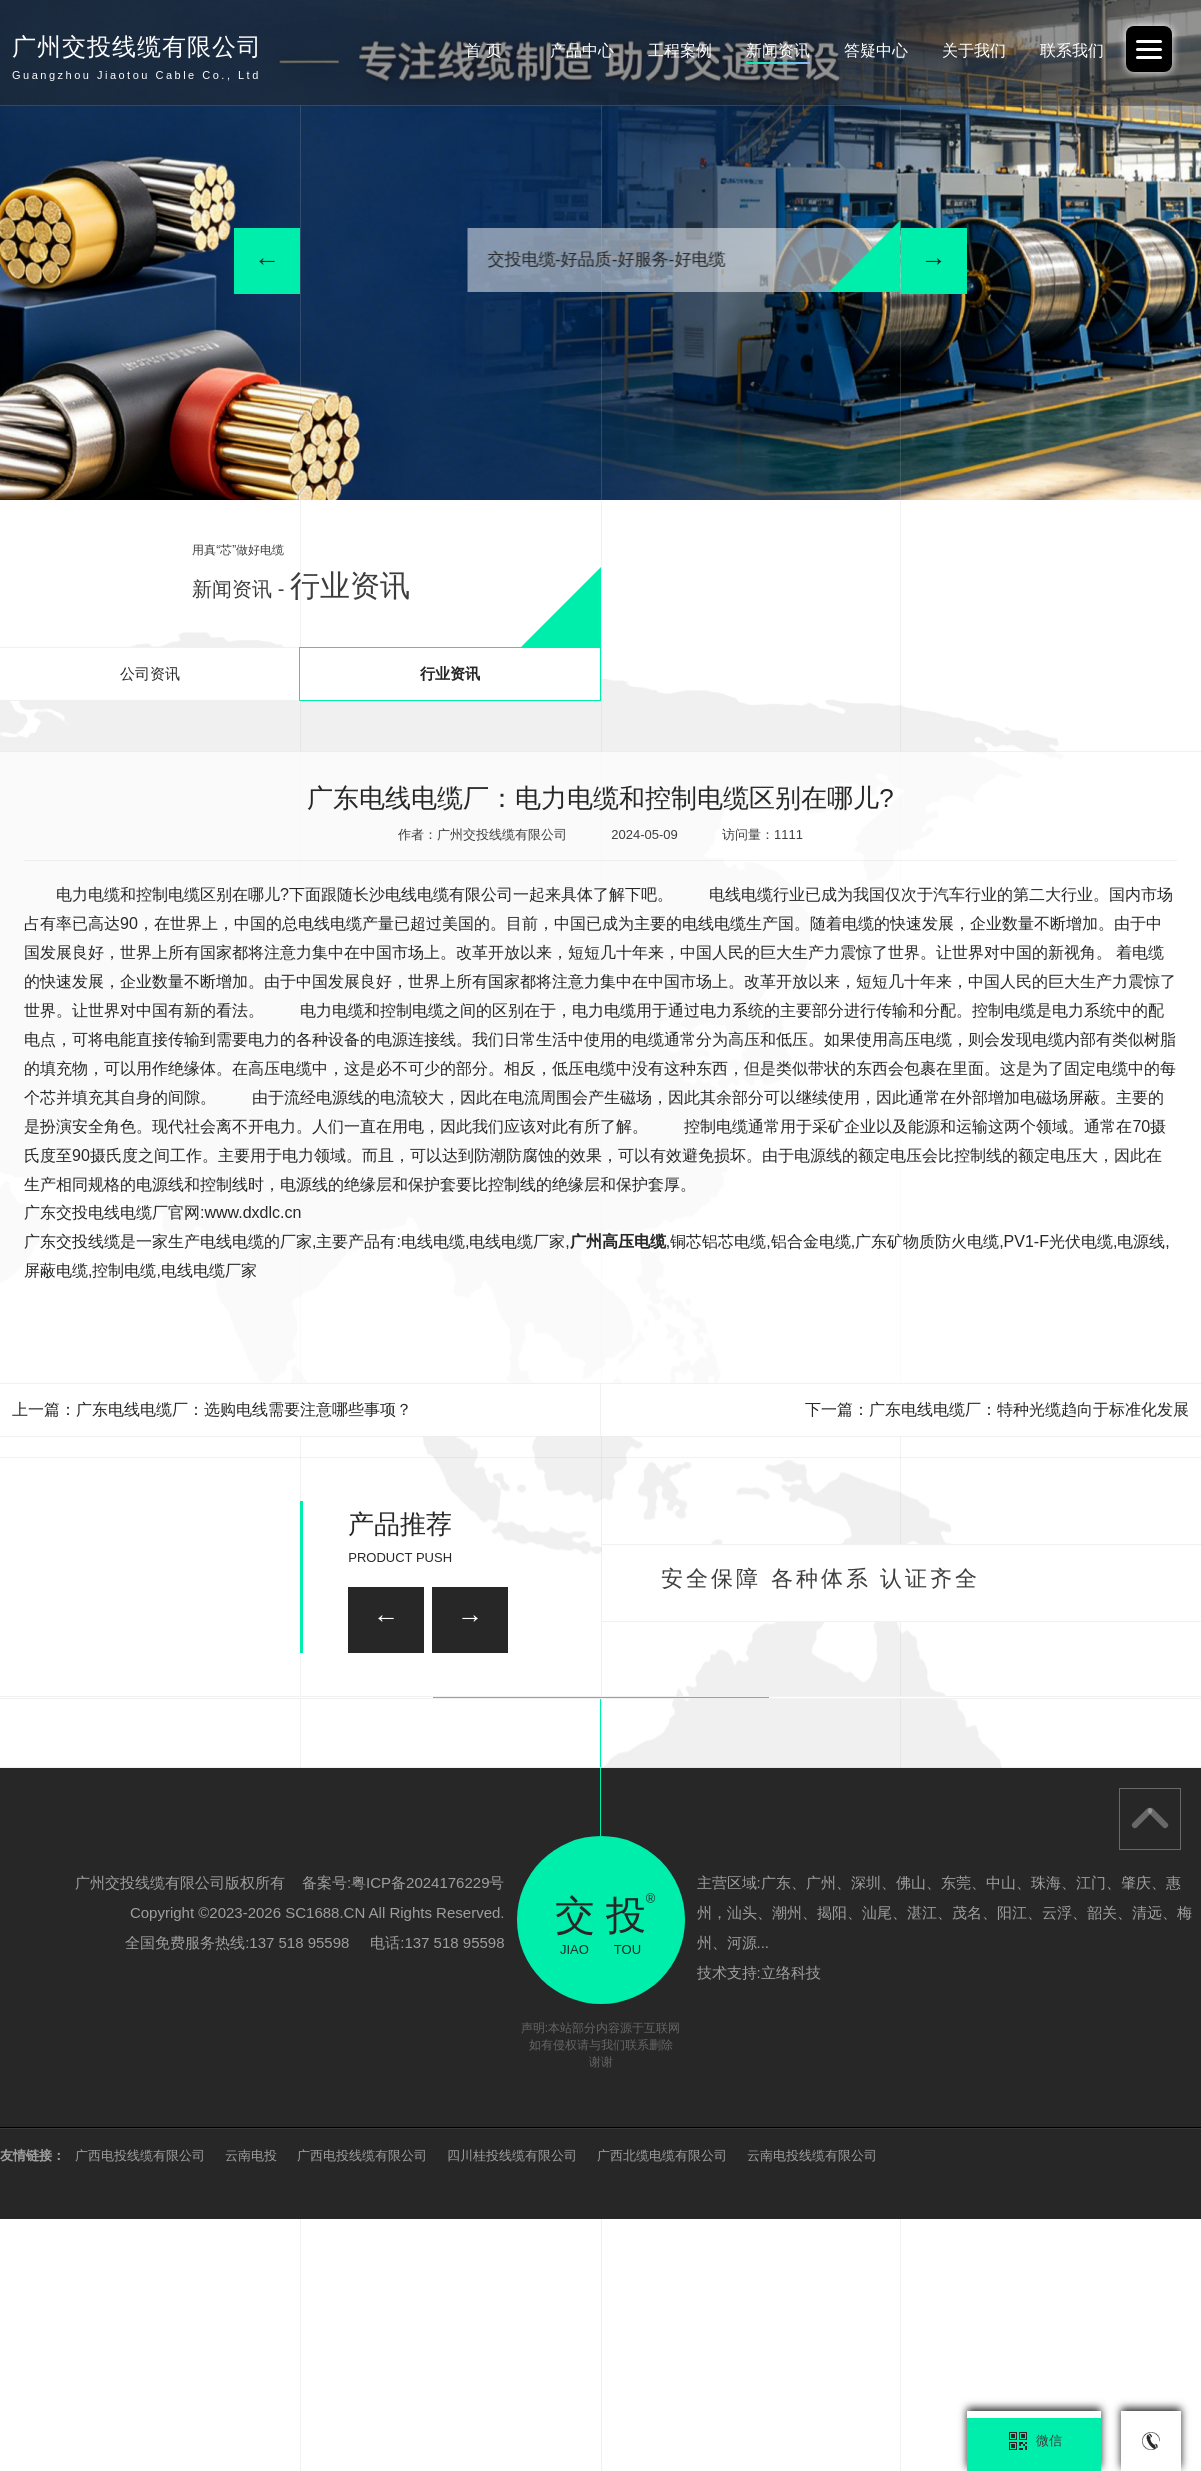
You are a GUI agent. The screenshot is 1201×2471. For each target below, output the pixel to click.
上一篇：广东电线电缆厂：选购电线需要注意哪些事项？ (212, 1409)
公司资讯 (150, 673)
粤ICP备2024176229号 (427, 2134)
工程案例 (645, 50)
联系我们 (1067, 50)
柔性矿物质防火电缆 (253, 1815)
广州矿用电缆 (945, 1815)
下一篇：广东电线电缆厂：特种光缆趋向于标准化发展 (997, 1409)
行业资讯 (450, 673)
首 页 (434, 50)
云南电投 (251, 2407)
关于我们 (962, 50)
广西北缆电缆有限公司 (662, 2407)
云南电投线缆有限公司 (812, 2407)
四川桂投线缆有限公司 (512, 2407)
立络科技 (791, 2224)
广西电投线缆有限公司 (140, 2407)
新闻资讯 (750, 50)
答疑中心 (856, 50)
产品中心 (539, 50)
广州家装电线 (491, 1712)
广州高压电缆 (618, 1241)
